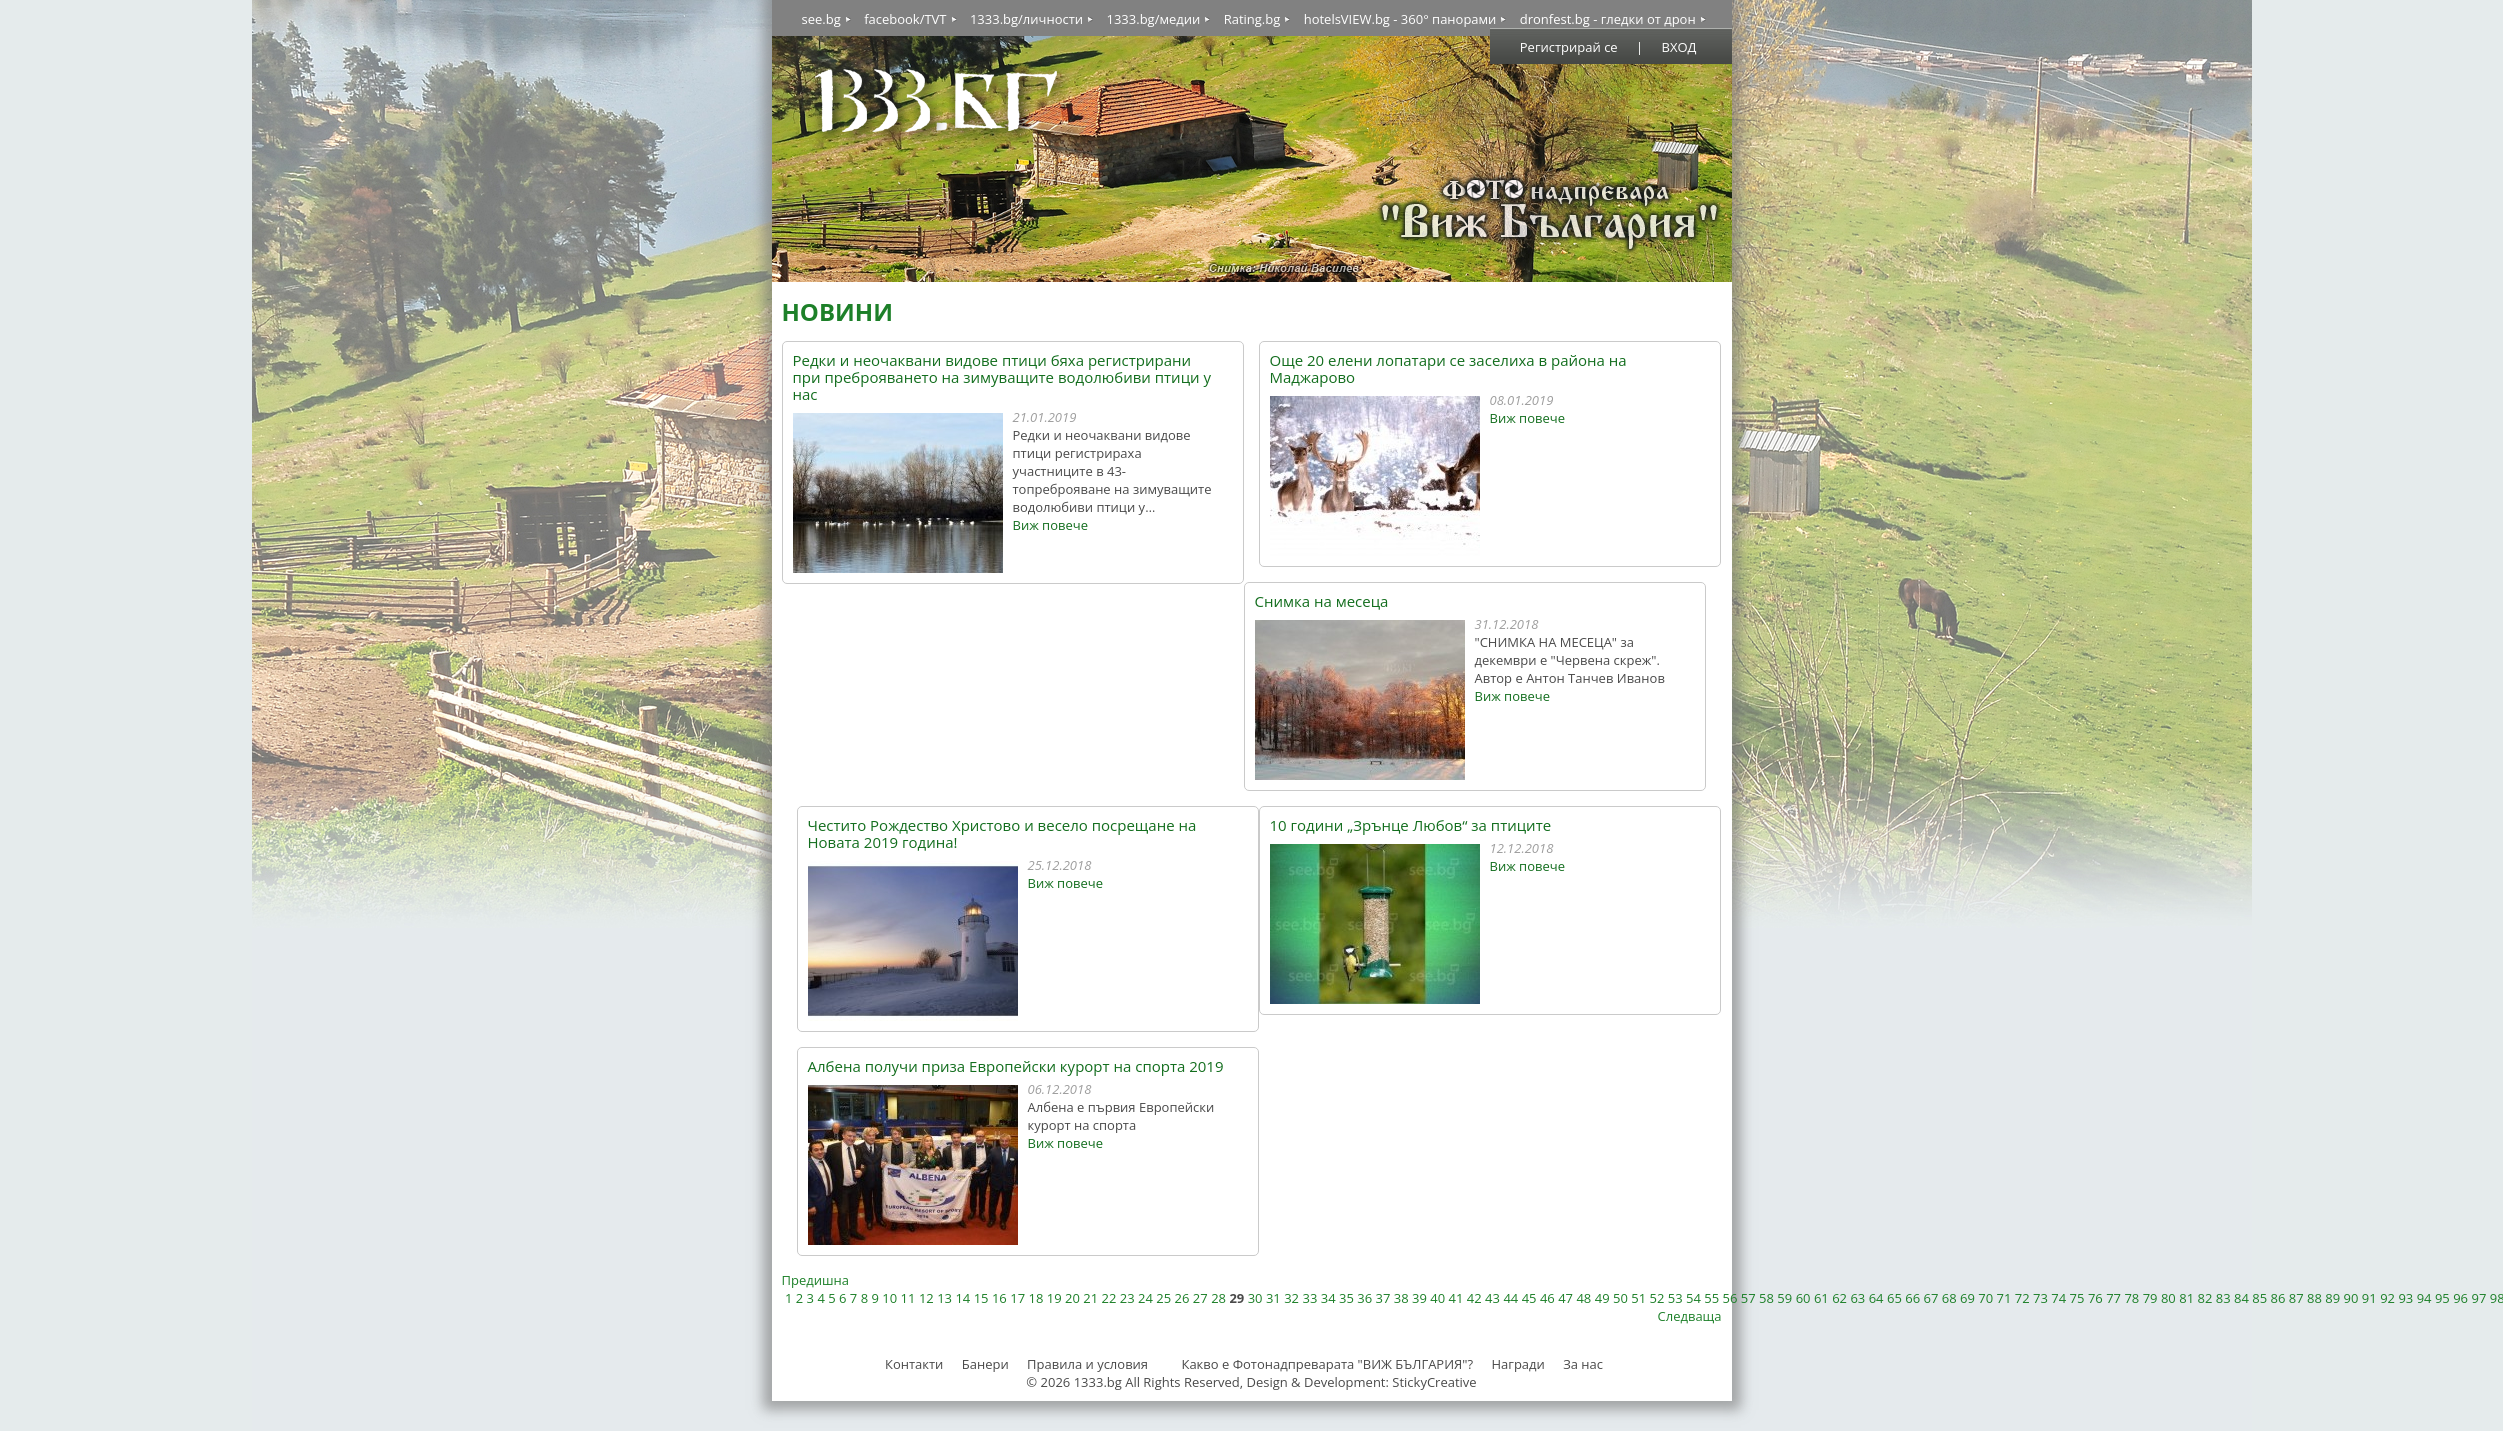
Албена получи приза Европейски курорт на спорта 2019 (1016, 1066)
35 (1346, 1298)
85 (2259, 1298)
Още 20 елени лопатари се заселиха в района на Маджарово (1448, 369)
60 (1803, 1298)
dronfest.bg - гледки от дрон (1608, 19)
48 (1583, 1298)
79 (2150, 1298)
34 (1328, 1298)
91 (2369, 1298)
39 (1419, 1298)
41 (1456, 1298)
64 (1876, 1298)
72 (2022, 1298)
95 (2442, 1298)
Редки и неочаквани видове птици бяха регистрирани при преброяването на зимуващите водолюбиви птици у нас (1002, 377)
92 (2387, 1298)
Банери (987, 1364)
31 (1273, 1298)
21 (1090, 1298)
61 (1821, 1298)
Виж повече (1050, 525)
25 (1163, 1298)
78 (2131, 1298)
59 (1784, 1298)
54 (1693, 1298)
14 (962, 1298)
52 (1657, 1298)
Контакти (914, 1364)
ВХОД (1679, 47)
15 (981, 1298)
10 (889, 1298)
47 (1565, 1298)
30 (1255, 1298)
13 (944, 1298)
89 (2332, 1298)
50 (1620, 1298)
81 (2186, 1298)
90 (2351, 1298)
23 (1127, 1298)
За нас (1583, 1364)
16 (999, 1298)
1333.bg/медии (1153, 19)
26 (1182, 1298)
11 (908, 1298)
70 (1985, 1298)
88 (2314, 1298)
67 (1930, 1298)
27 (1200, 1298)
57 (1748, 1298)
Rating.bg (1252, 19)
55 (1711, 1298)
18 (1035, 1298)
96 (2460, 1298)
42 (1474, 1298)
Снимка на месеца (1322, 601)
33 (1309, 1298)
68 (1949, 1298)
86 (2278, 1298)
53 (1675, 1298)
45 (1529, 1298)
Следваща (1690, 1316)
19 (1054, 1298)
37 (1383, 1298)
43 (1492, 1298)
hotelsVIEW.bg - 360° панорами (1400, 19)
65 (1894, 1298)
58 (1766, 1298)
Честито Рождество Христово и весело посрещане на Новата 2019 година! (1002, 834)
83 (2223, 1298)
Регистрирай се (1569, 47)
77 (2113, 1298)
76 (2095, 1298)
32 (1291, 1298)
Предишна (815, 1280)
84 (2241, 1298)
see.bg (821, 19)
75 (2077, 1298)
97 (2478, 1298)
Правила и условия (1087, 1364)
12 (926, 1298)
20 (1072, 1298)
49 (1602, 1298)
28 (1218, 1298)
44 (1510, 1298)
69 (1967, 1298)
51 (1638, 1298)
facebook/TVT (905, 19)
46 (1547, 1298)
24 (1145, 1298)
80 (2168, 1298)
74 (2058, 1298)
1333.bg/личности (1026, 19)
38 (1401, 1298)
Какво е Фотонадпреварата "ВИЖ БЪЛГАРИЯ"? (1327, 1364)
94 (2424, 1298)
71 (2004, 1298)
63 (1857, 1298)
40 (1437, 1298)
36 (1364, 1298)
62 (1839, 1298)
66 (1912, 1298)
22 (1109, 1298)
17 (1017, 1298)
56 (1730, 1298)
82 (2204, 1298)
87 (2296, 1298)
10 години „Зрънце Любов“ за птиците (1411, 825)
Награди (1517, 1364)
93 (2405, 1298)
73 (2040, 1298)
